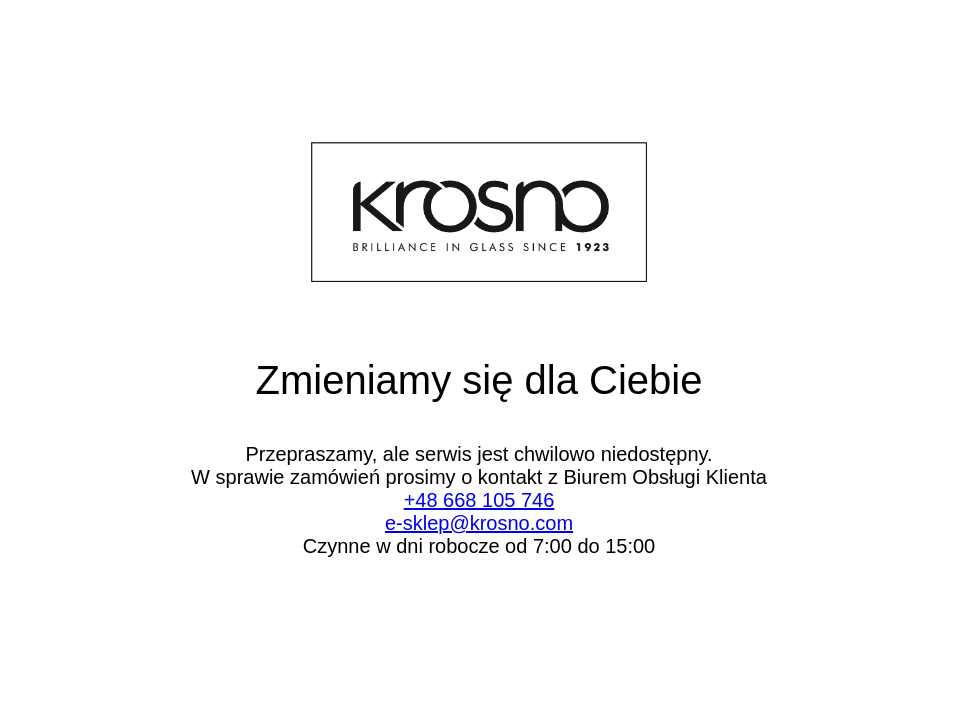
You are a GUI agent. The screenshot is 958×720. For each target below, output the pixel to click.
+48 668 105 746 (479, 500)
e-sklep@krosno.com (479, 523)
